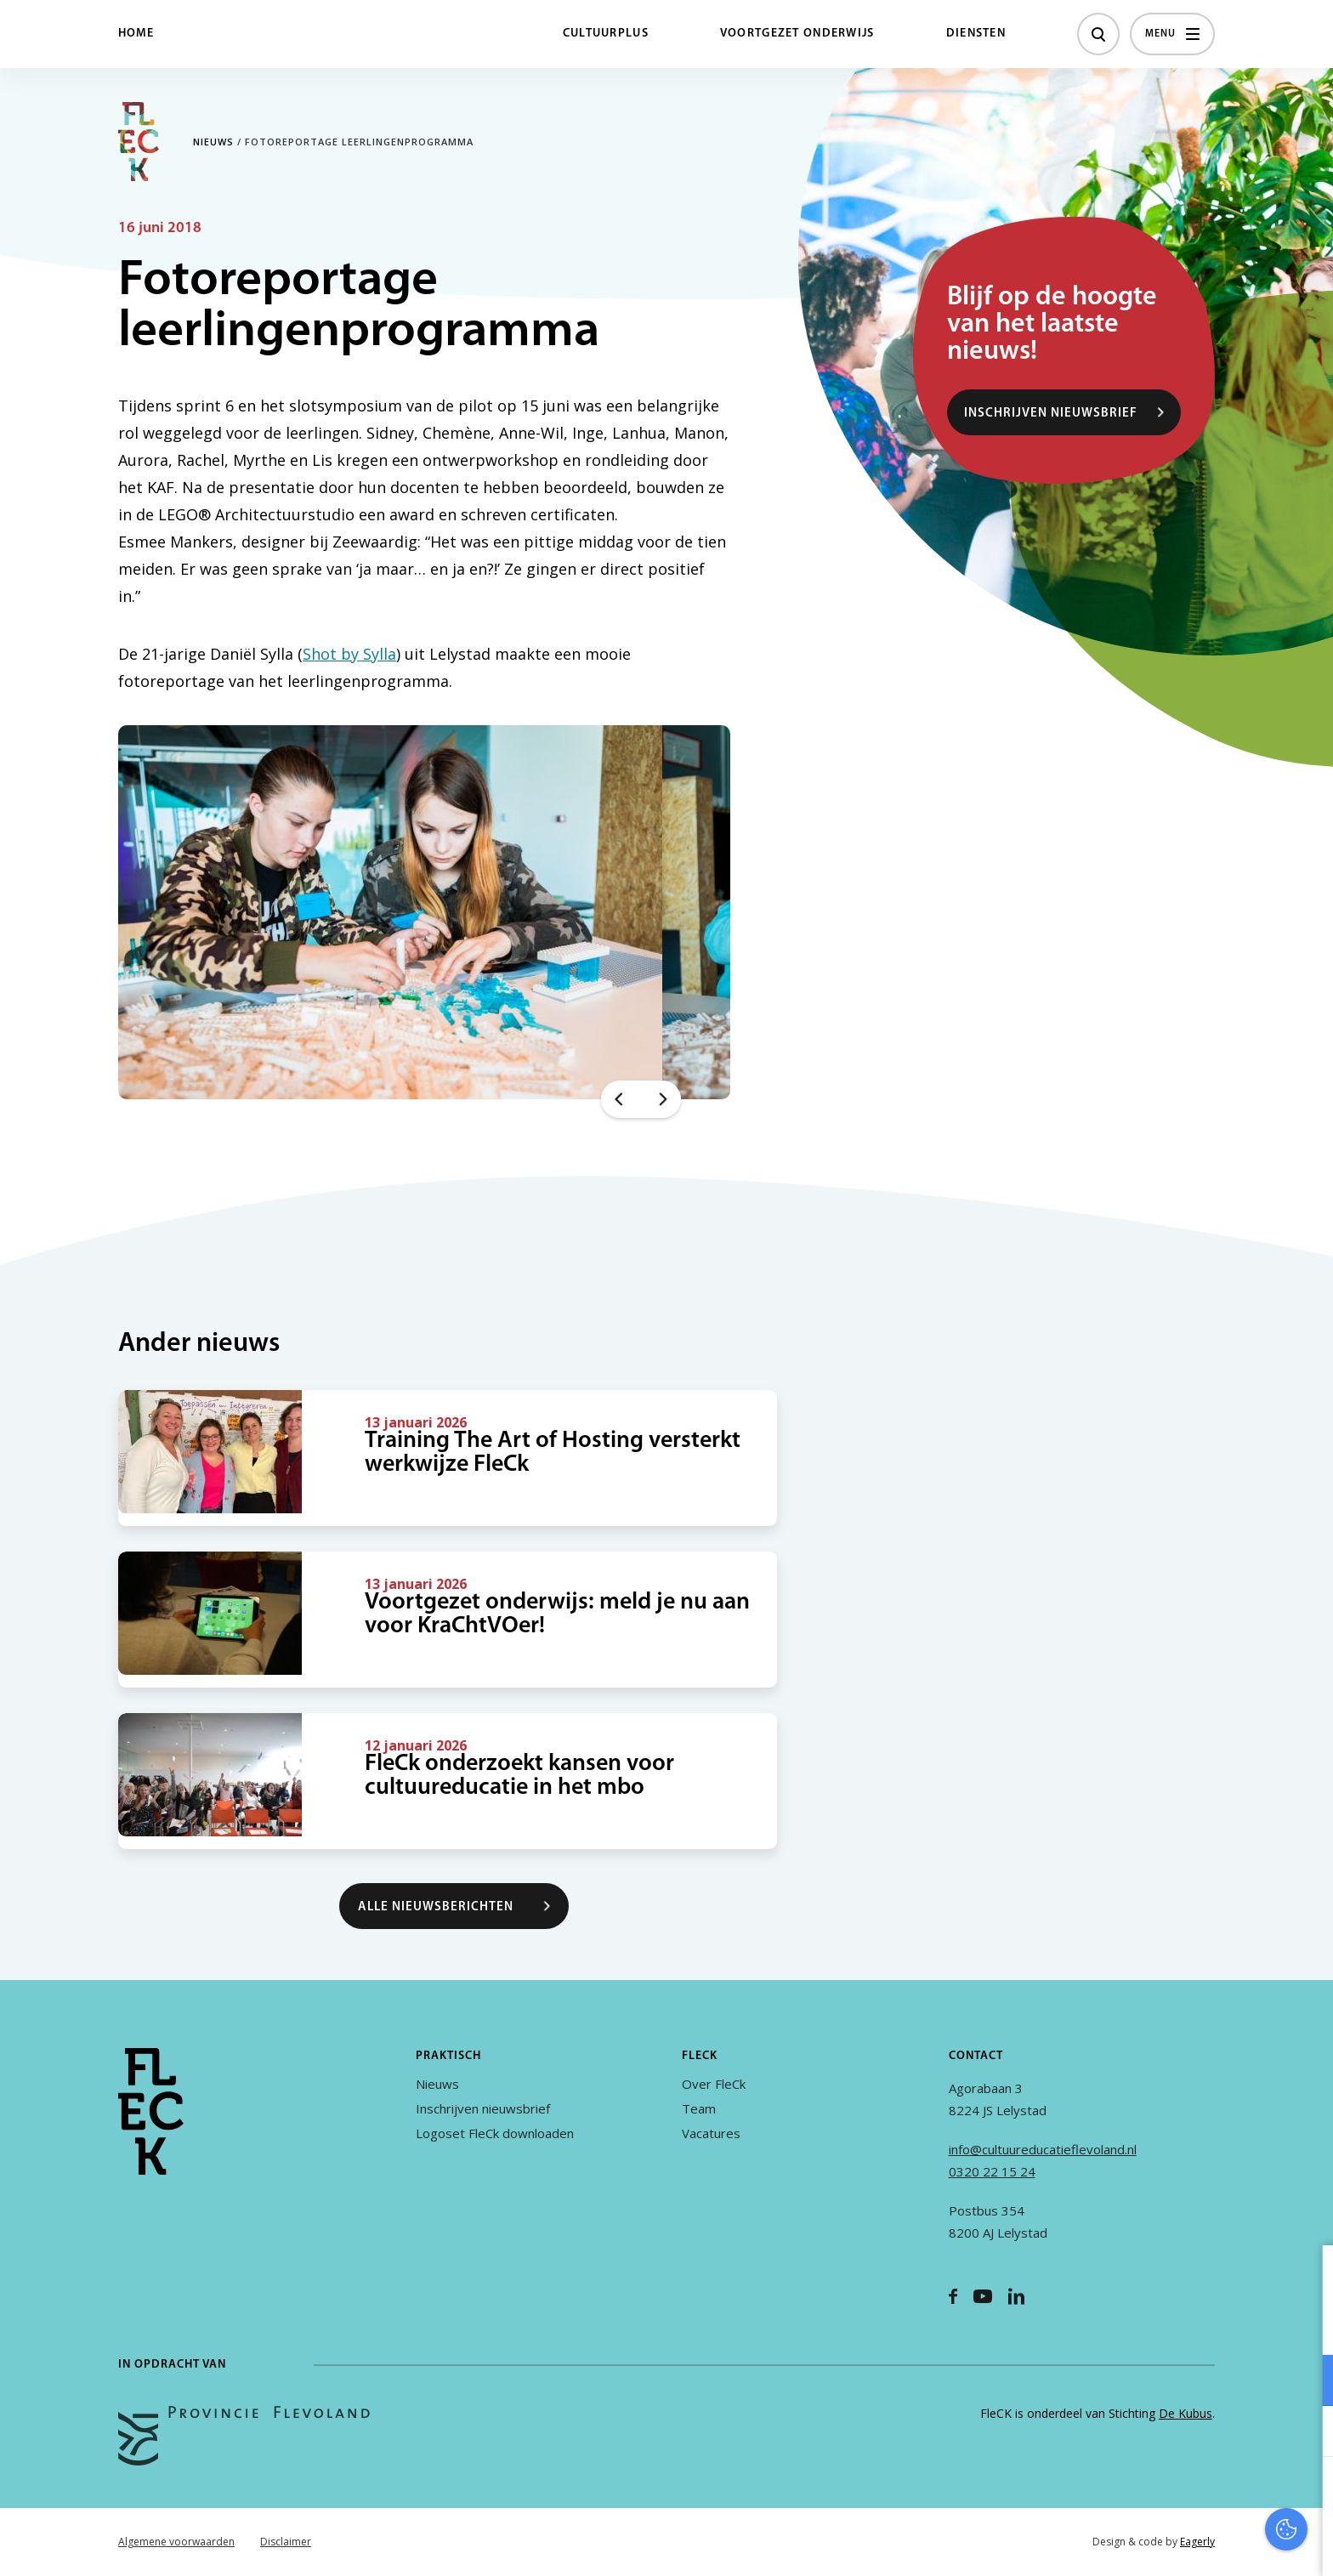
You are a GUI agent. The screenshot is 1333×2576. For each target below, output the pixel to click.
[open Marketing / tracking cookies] (1306, 2433)
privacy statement (1249, 2325)
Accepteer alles (1188, 2494)
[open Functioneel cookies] (1306, 2382)
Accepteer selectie (1188, 2544)
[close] (1306, 2276)
